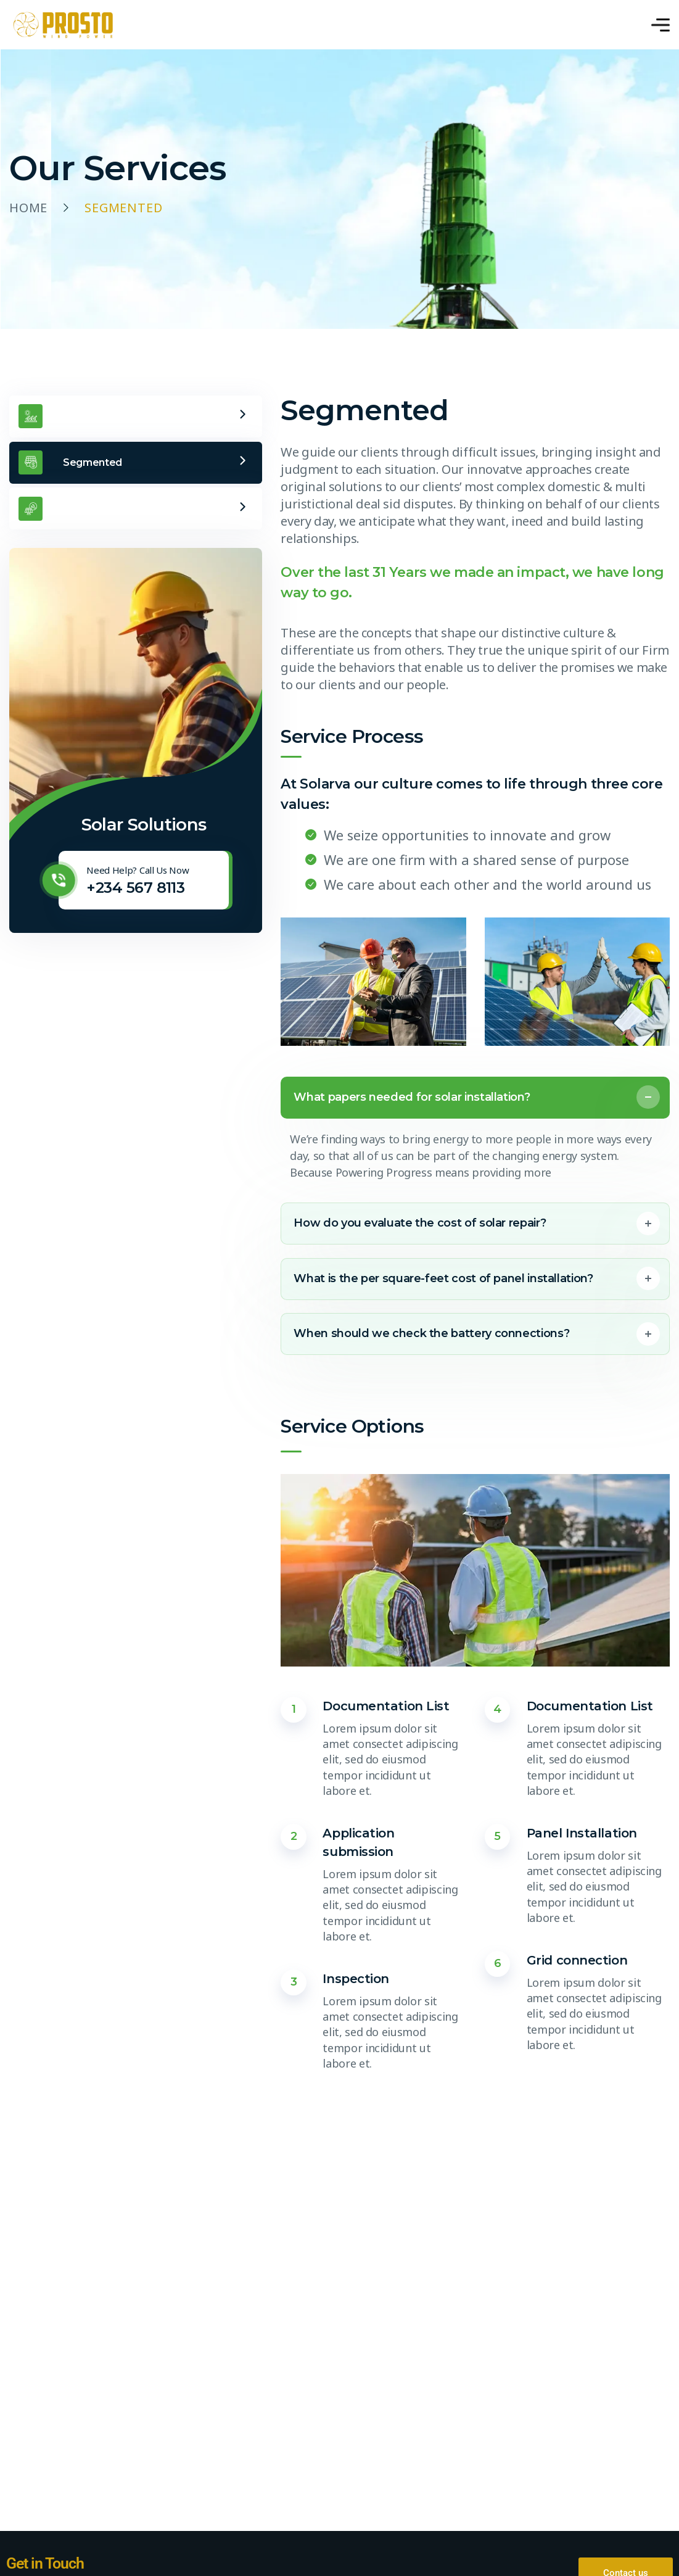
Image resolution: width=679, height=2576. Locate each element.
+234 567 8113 (135, 888)
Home (28, 208)
